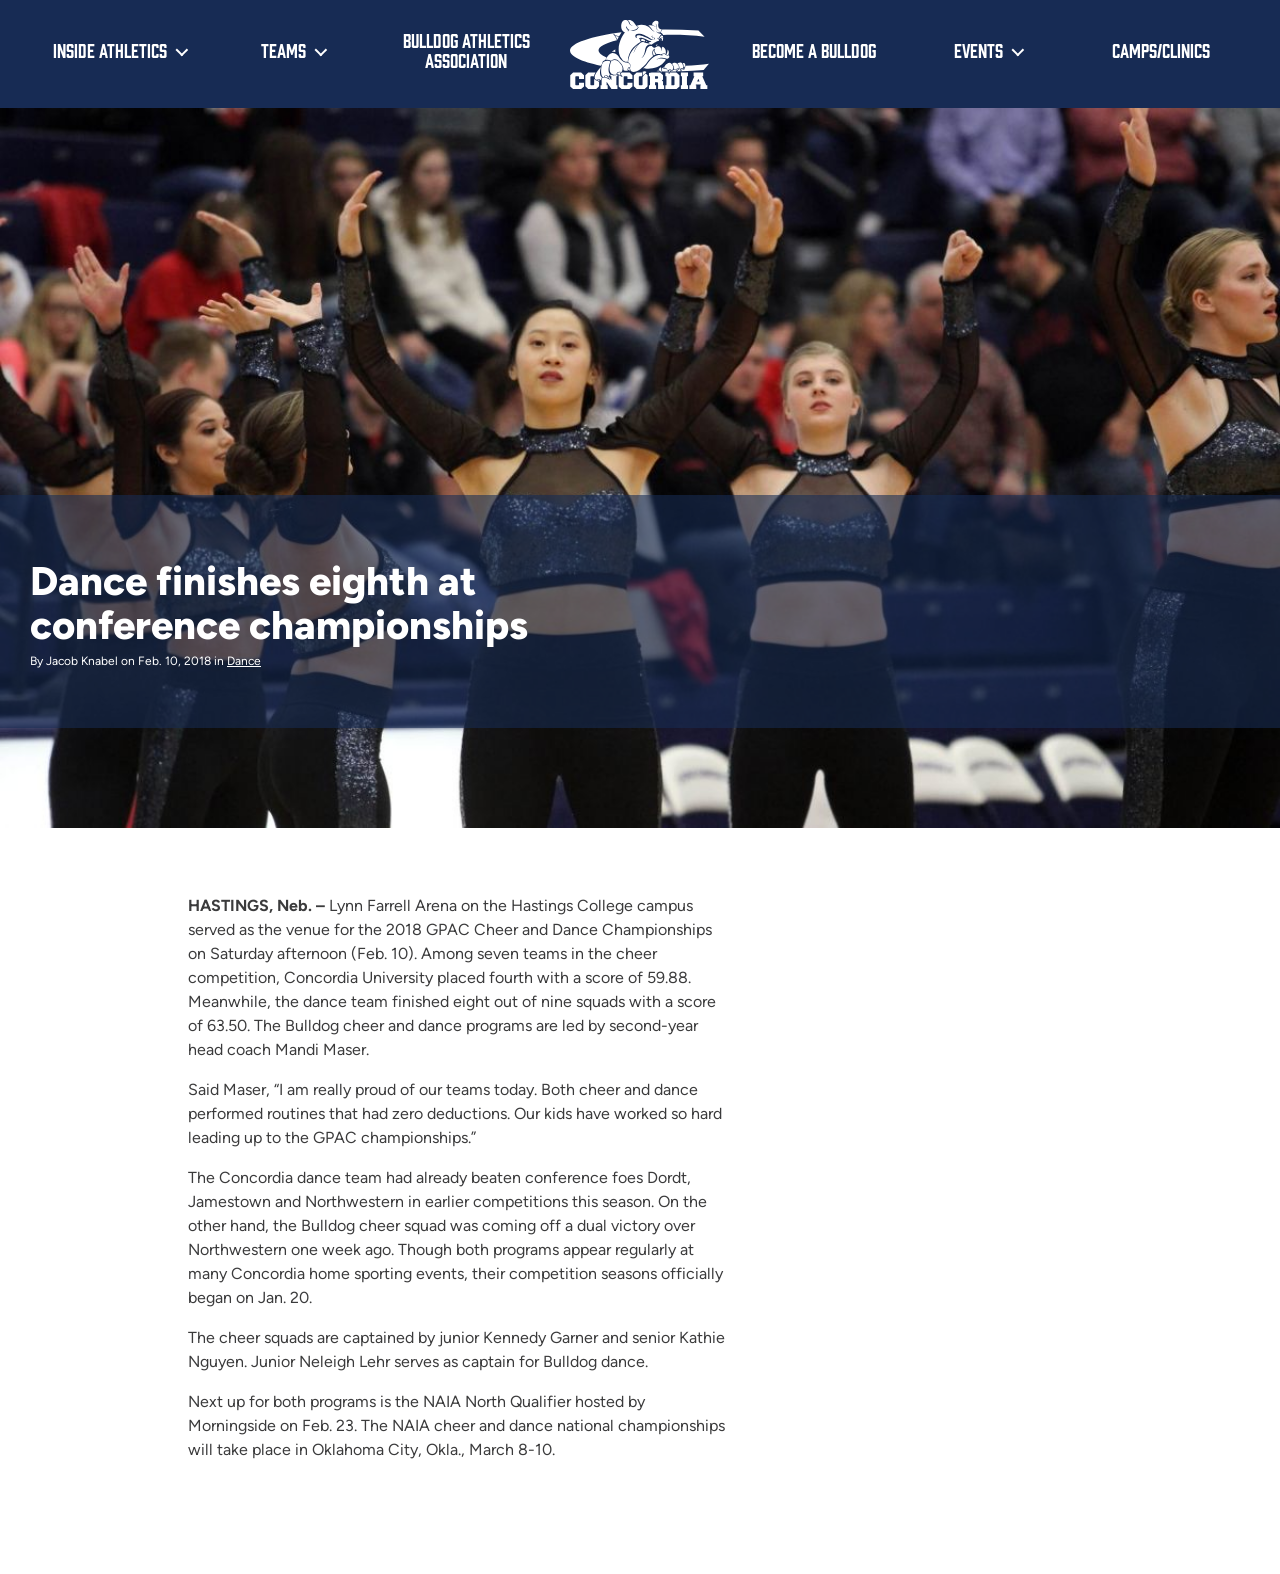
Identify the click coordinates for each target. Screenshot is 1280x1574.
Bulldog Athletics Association (466, 50)
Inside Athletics (110, 50)
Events (978, 50)
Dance (244, 661)
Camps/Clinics (1161, 50)
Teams (283, 50)
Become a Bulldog (814, 50)
